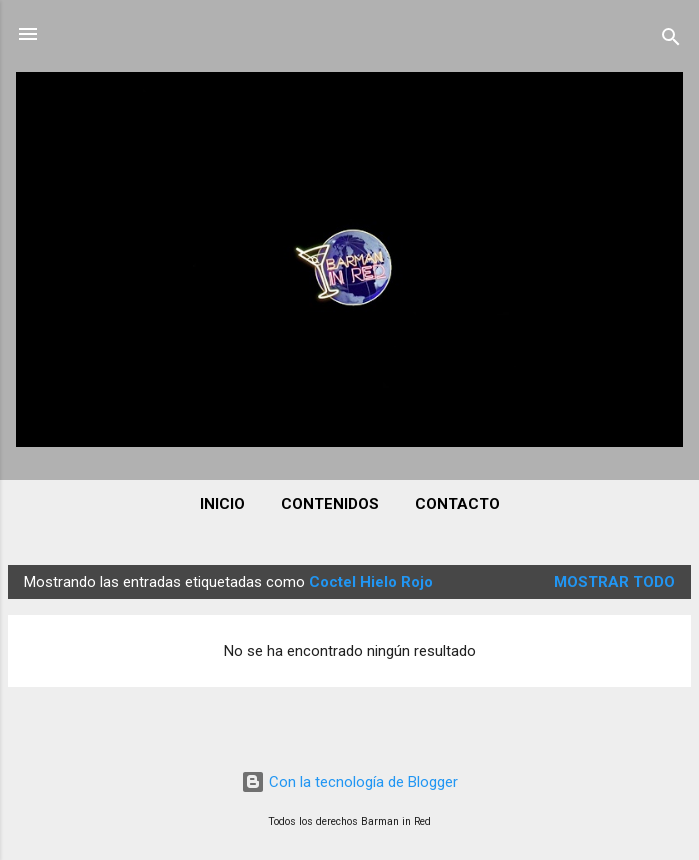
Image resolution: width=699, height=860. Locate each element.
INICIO (222, 504)
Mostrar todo (614, 582)
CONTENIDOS (330, 504)
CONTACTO (457, 504)
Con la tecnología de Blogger (349, 782)
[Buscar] (671, 40)
